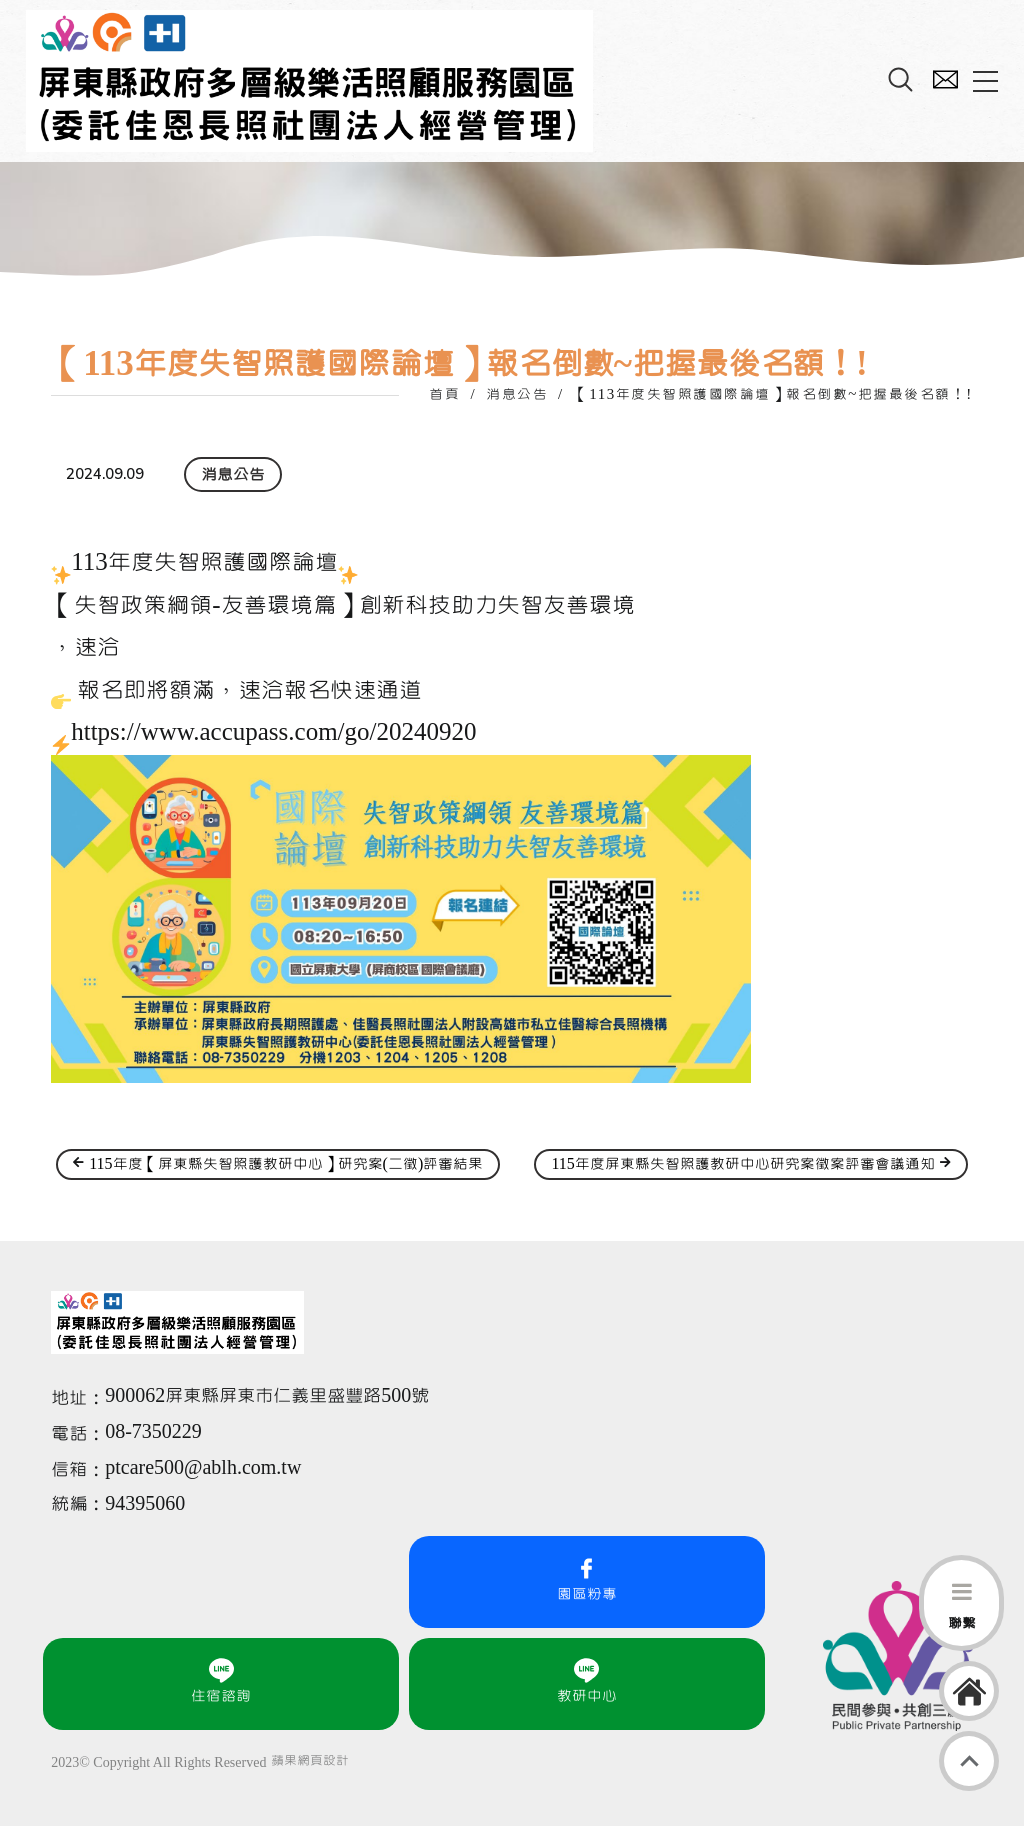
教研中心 (587, 1681)
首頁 (444, 394)
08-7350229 (156, 1432)
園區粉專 (587, 1579)
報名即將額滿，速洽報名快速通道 (249, 690)
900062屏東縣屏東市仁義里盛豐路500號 (267, 1396)
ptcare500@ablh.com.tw (203, 1468)
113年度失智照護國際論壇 (204, 562)
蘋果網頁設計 (310, 1761)
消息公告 (517, 394)
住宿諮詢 (221, 1681)
